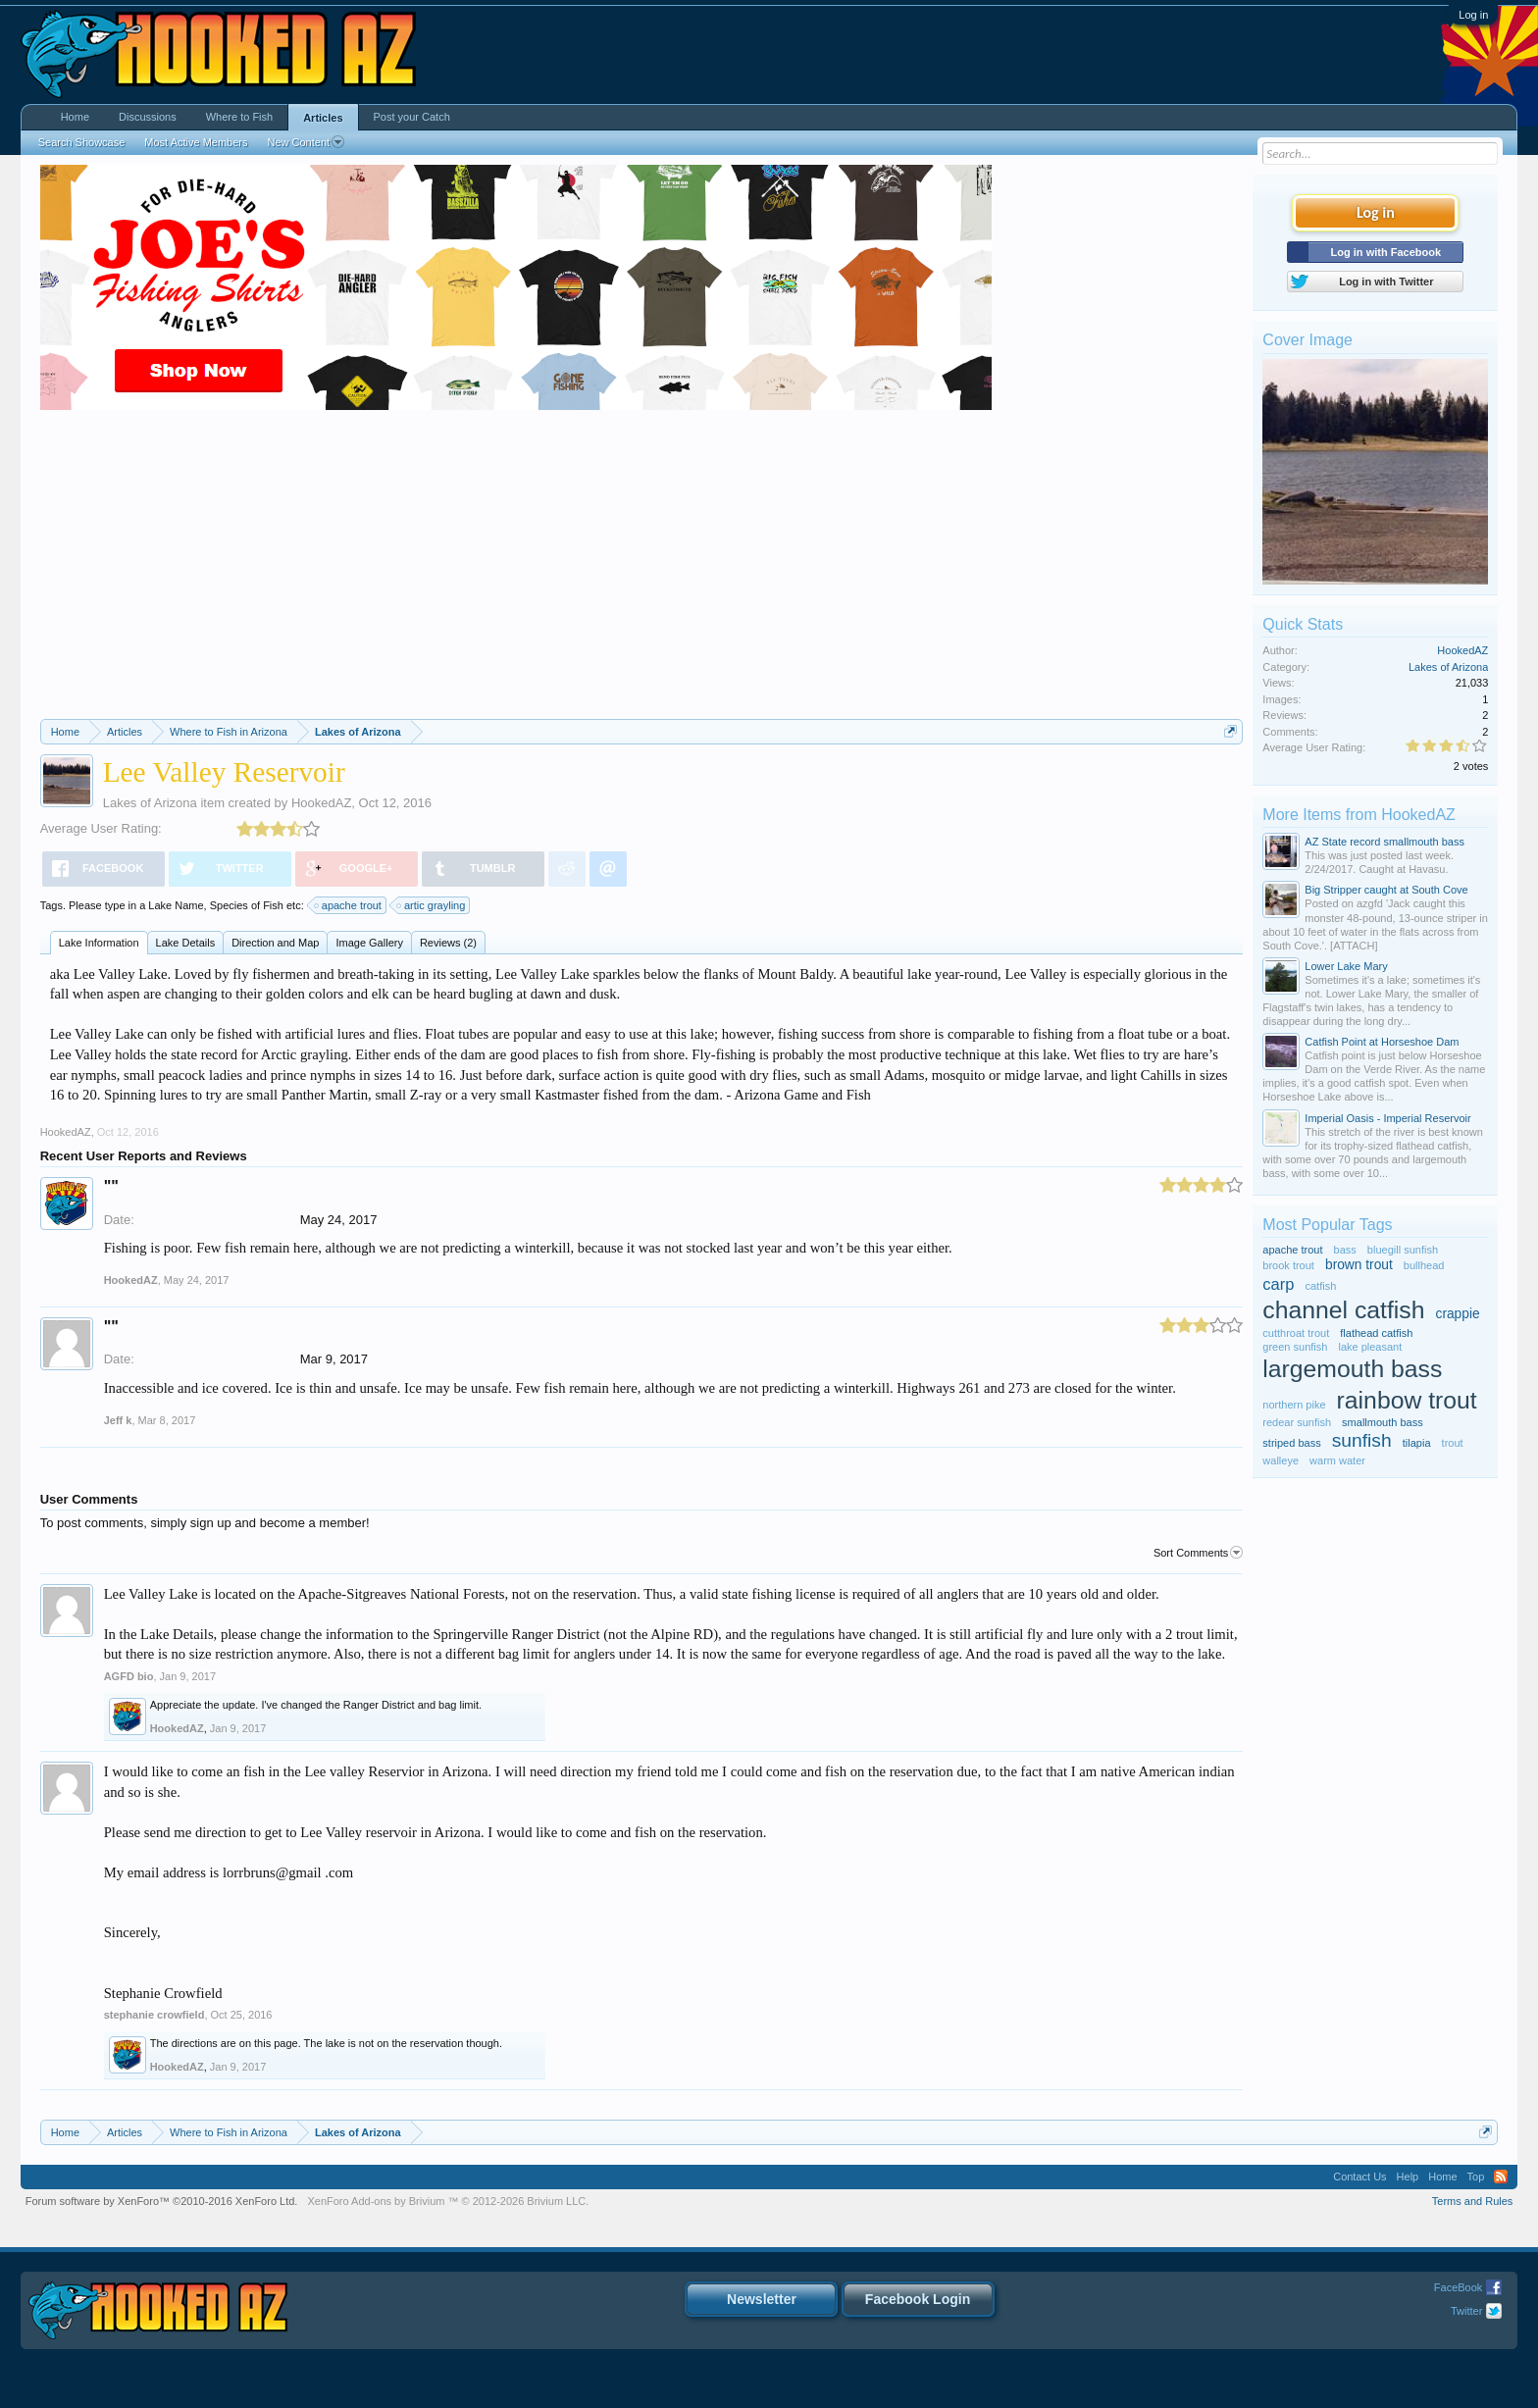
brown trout (1359, 1264)
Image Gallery (368, 942)
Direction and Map (275, 942)
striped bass (1291, 1443)
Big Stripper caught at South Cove (1386, 890)
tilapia (1417, 1443)
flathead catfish (1376, 1333)
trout (1452, 1443)
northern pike (1293, 1404)
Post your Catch (412, 117)
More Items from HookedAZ (1359, 814)
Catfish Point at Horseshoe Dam (1382, 1042)
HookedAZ (321, 802)
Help (1408, 2176)
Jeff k (118, 1420)
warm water (1337, 1460)
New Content (305, 142)
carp (1278, 1284)
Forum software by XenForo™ (162, 2201)
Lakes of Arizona (150, 802)
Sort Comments (1198, 1553)
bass (1345, 1249)
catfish (1321, 1286)
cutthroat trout (1295, 1333)
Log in (1473, 15)
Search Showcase (82, 142)
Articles (322, 118)
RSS (1501, 2176)
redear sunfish (1296, 1422)
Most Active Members (195, 142)
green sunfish (1294, 1347)
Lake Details (186, 942)
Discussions (148, 117)
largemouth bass (1352, 1369)
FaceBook (1458, 2287)
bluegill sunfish (1402, 1249)
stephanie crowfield (154, 2015)
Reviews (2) (448, 942)
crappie (1458, 1313)
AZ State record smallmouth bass (1384, 841)
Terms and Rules (1472, 2201)
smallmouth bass (1382, 1422)
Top (1476, 2176)
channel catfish (1343, 1310)
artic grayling (431, 905)
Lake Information (99, 942)
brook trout (1288, 1265)
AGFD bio (129, 1676)
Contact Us (1359, 2176)
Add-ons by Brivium (448, 2201)
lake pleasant (1370, 1347)
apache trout (349, 905)
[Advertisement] (641, 572)
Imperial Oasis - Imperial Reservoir (1387, 1118)
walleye (1280, 1460)
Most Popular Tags (1327, 1224)
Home (75, 117)
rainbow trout (1407, 1400)
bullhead (1424, 1265)
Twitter (1466, 2311)
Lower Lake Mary (1346, 966)
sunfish (1362, 1440)
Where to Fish (239, 117)
